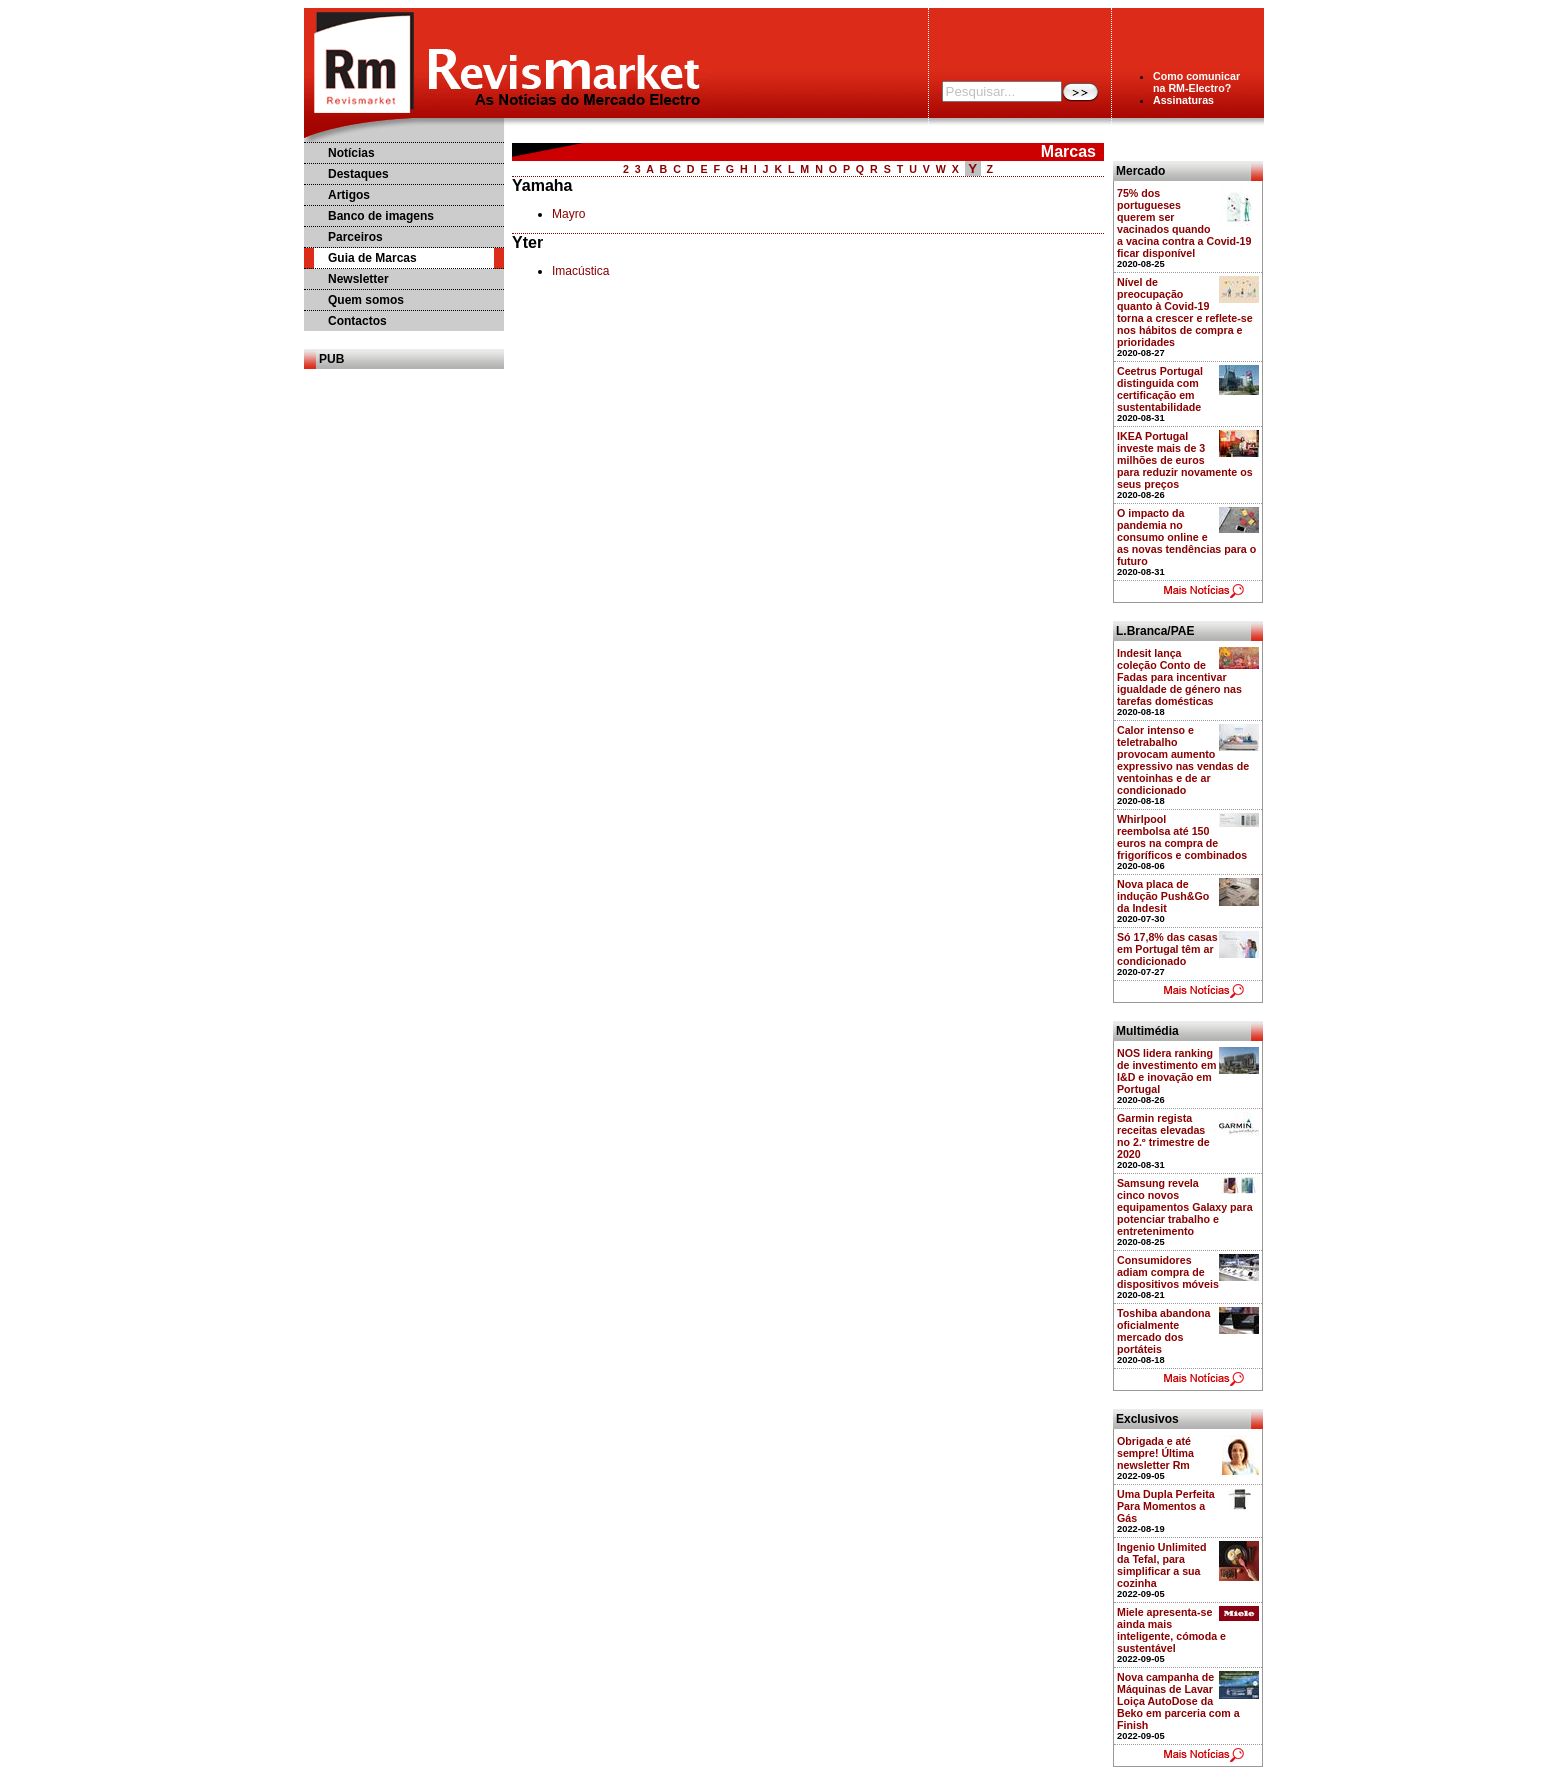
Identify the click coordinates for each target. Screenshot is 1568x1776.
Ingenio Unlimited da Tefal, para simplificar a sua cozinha (1161, 1565)
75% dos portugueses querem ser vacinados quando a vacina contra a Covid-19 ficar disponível (1184, 223)
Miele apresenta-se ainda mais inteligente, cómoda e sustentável (1171, 1630)
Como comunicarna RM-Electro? (1196, 82)
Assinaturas (1183, 100)
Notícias (351, 153)
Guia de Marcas (372, 258)
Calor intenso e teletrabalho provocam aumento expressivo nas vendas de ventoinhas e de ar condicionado (1183, 760)
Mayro (568, 214)
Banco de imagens (381, 216)
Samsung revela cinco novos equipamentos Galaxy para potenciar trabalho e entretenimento (1185, 1207)
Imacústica (580, 271)
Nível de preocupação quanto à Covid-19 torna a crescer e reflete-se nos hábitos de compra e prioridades (1185, 312)
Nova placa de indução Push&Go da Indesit (1163, 896)
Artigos (349, 195)
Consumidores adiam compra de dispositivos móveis (1168, 1272)
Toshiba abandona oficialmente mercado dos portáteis (1163, 1331)
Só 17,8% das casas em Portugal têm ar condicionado (1167, 949)
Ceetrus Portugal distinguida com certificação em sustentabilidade (1160, 389)
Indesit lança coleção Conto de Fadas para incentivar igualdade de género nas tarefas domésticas (1179, 677)
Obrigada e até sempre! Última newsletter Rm (1155, 1453)
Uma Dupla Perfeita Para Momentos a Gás (1166, 1506)
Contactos (357, 321)
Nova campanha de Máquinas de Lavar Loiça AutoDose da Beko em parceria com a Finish (1178, 1701)
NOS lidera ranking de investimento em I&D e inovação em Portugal (1167, 1071)
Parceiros (355, 237)
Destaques (358, 174)
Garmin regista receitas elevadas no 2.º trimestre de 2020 (1163, 1136)
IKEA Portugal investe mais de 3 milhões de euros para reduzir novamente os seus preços (1185, 460)
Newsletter (358, 279)
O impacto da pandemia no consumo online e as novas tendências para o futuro (1186, 537)
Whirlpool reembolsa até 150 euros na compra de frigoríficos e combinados (1182, 837)
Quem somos (366, 300)
